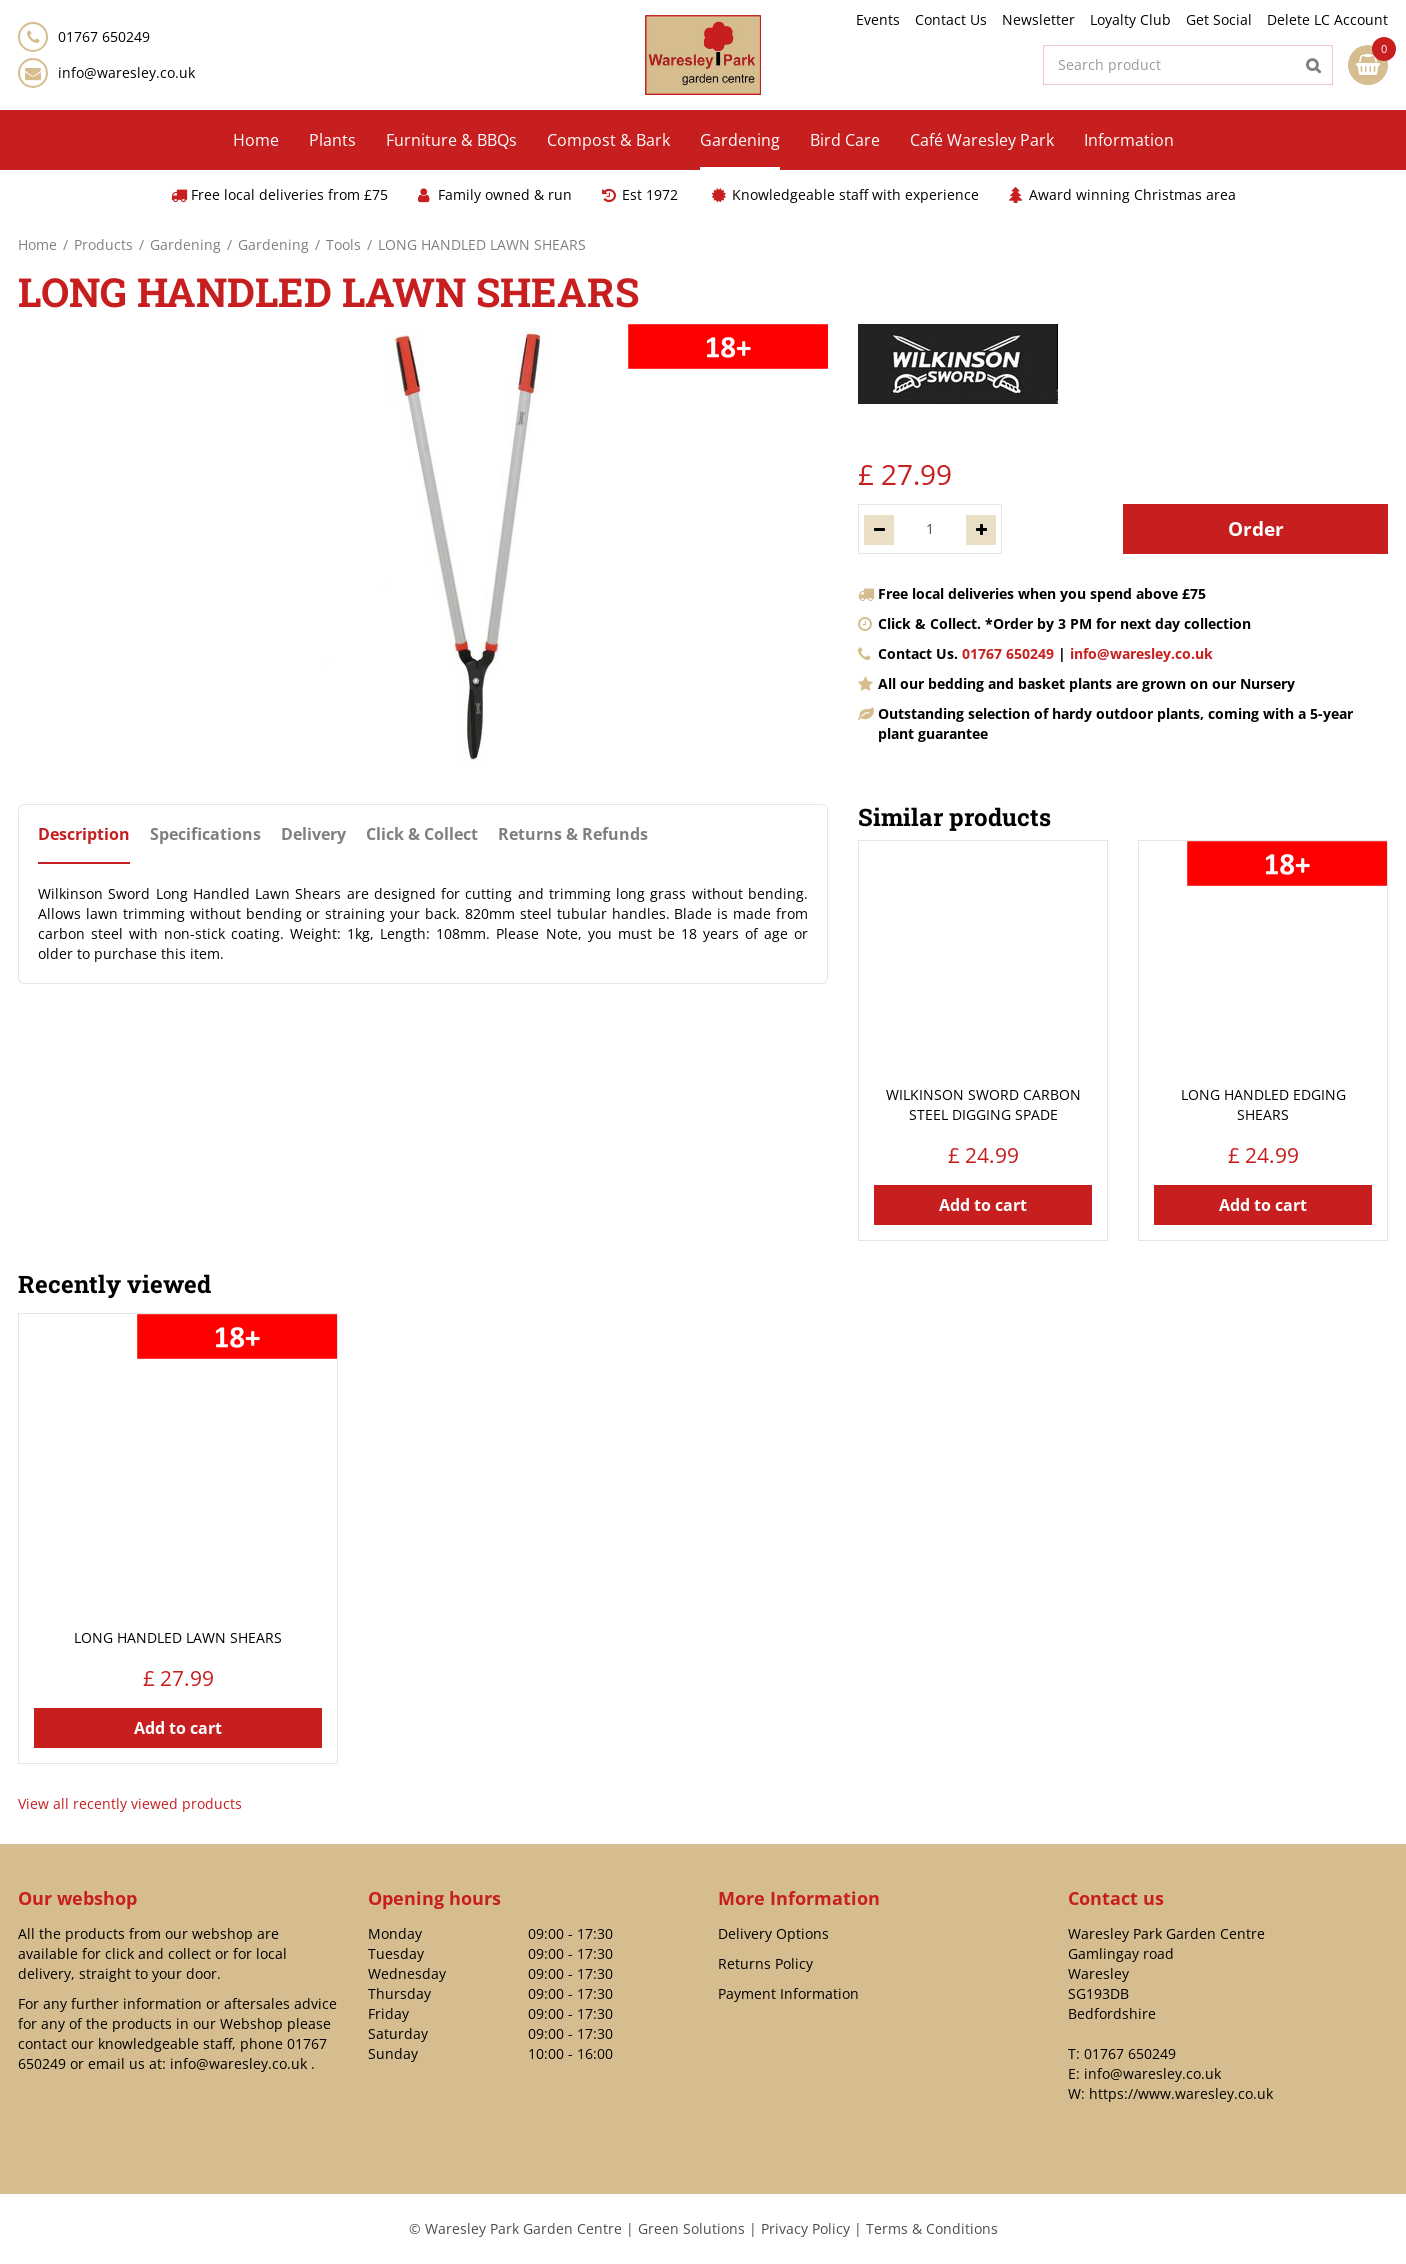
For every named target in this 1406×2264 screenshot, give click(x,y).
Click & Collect (422, 834)
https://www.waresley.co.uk (1181, 2093)
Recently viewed (114, 1284)
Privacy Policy (805, 2228)
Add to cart (983, 1205)
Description (84, 834)
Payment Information (788, 1993)
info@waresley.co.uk (126, 72)
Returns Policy (765, 1963)
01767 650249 (1008, 653)
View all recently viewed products (130, 1803)
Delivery (313, 834)
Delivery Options (773, 1933)
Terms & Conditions (932, 2228)
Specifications (205, 834)
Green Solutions (691, 2228)
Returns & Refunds (573, 834)
